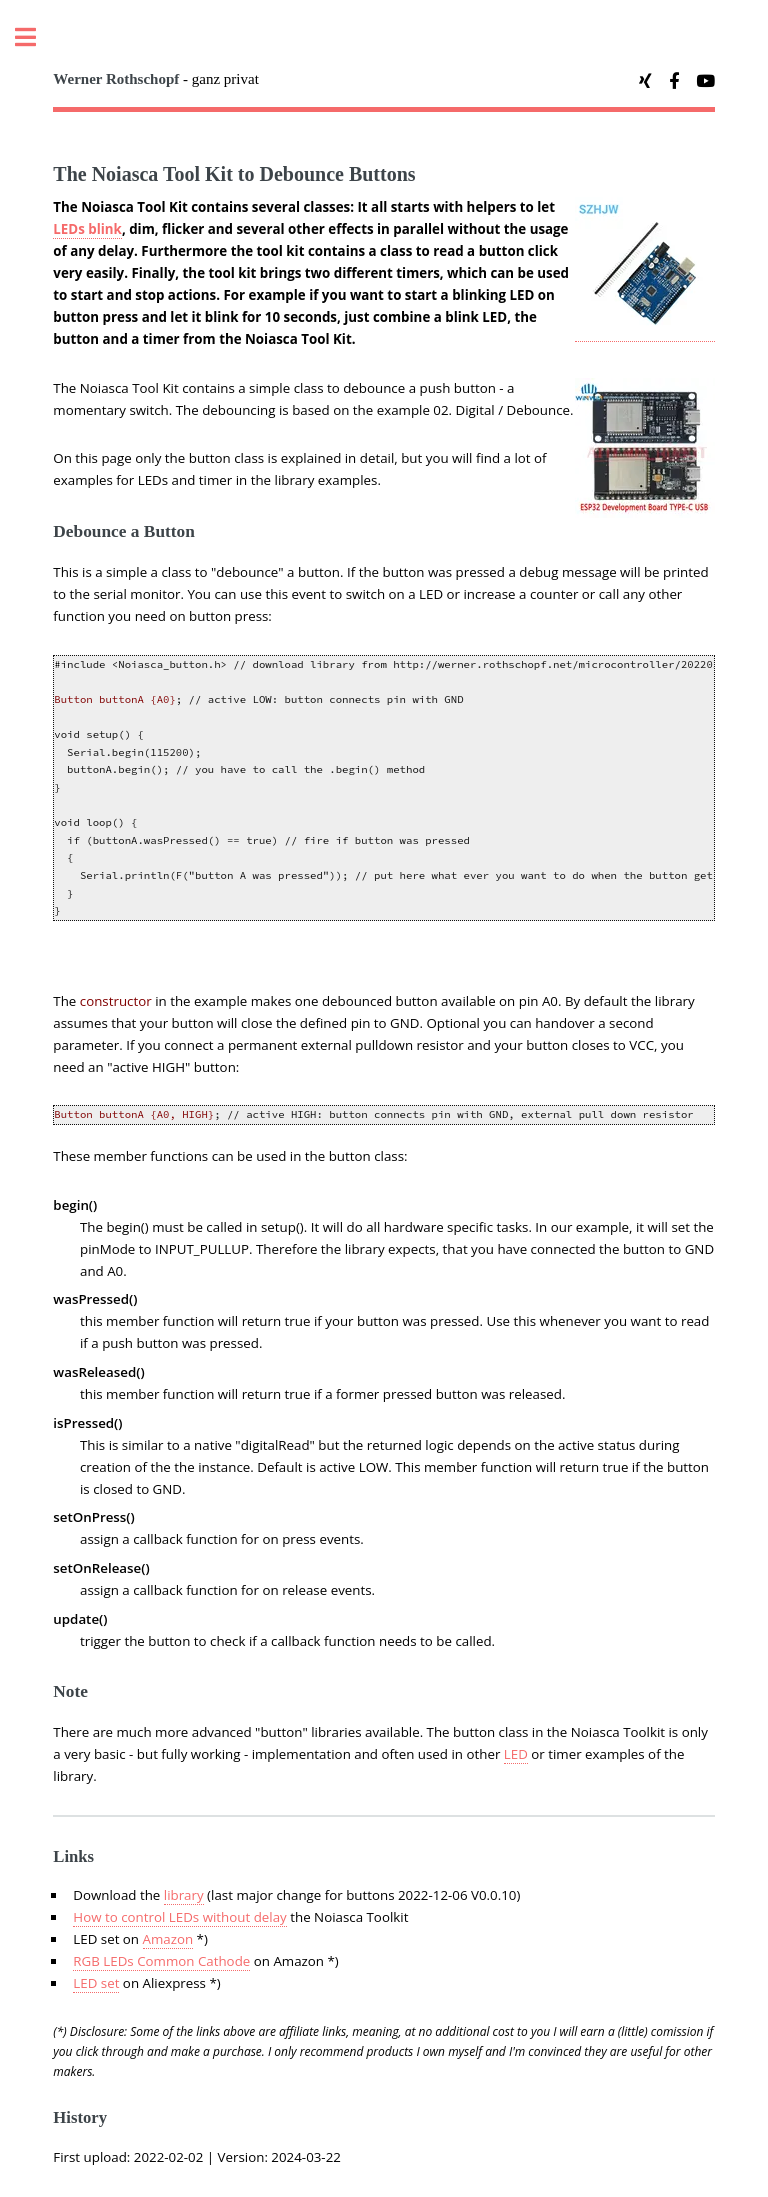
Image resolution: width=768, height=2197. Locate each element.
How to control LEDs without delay (179, 1917)
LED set (96, 1983)
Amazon (168, 1939)
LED (516, 1754)
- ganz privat (156, 79)
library (184, 1895)
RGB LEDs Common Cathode (161, 1961)
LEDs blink (87, 229)
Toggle (36, 37)
